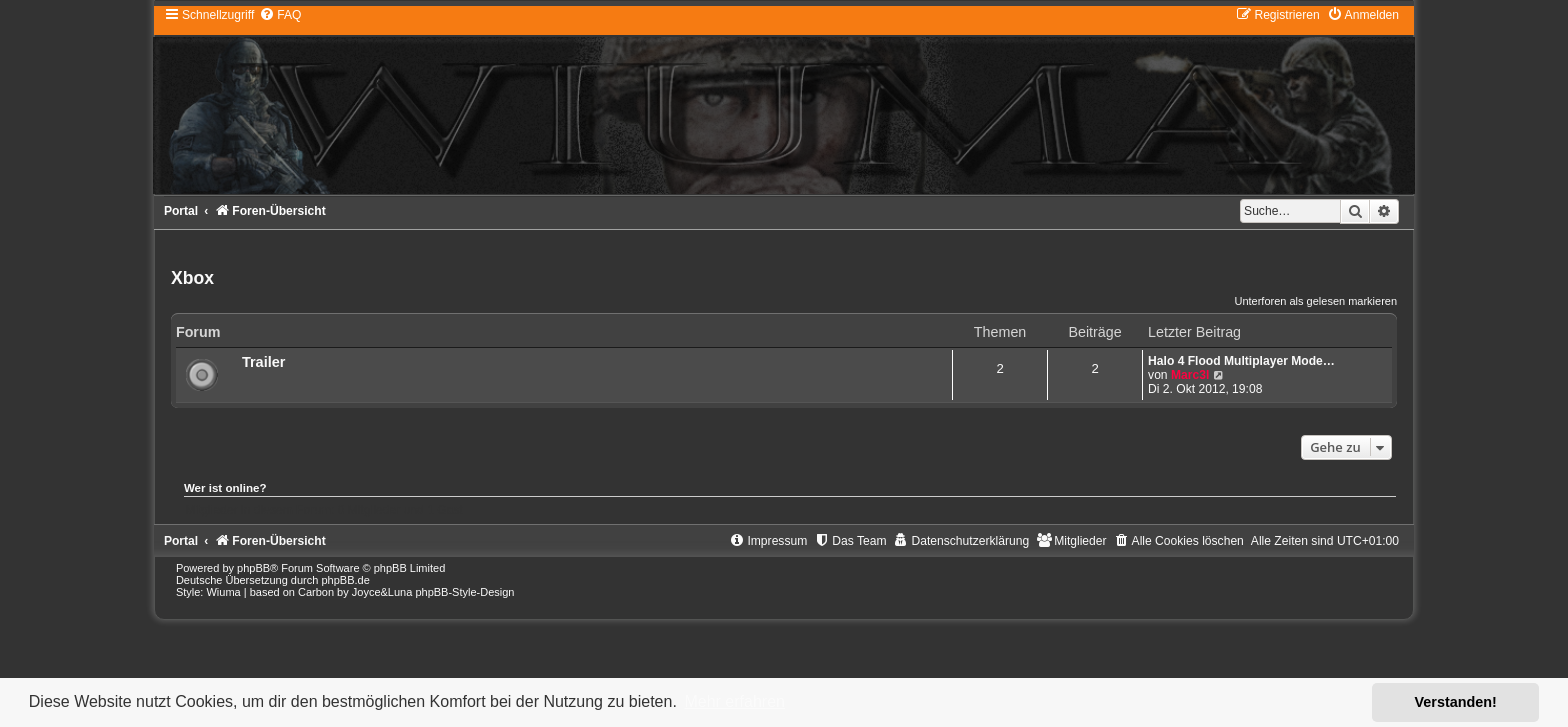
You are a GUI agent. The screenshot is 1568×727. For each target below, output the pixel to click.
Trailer (264, 362)
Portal (181, 211)
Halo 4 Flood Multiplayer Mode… (1241, 361)
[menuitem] (280, 15)
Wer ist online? (225, 488)
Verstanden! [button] (1456, 702)
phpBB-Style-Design (464, 592)
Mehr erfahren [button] (734, 701)
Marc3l (1190, 375)
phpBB (253, 568)
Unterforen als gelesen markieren (1315, 301)
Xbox (192, 278)
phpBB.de (345, 580)
